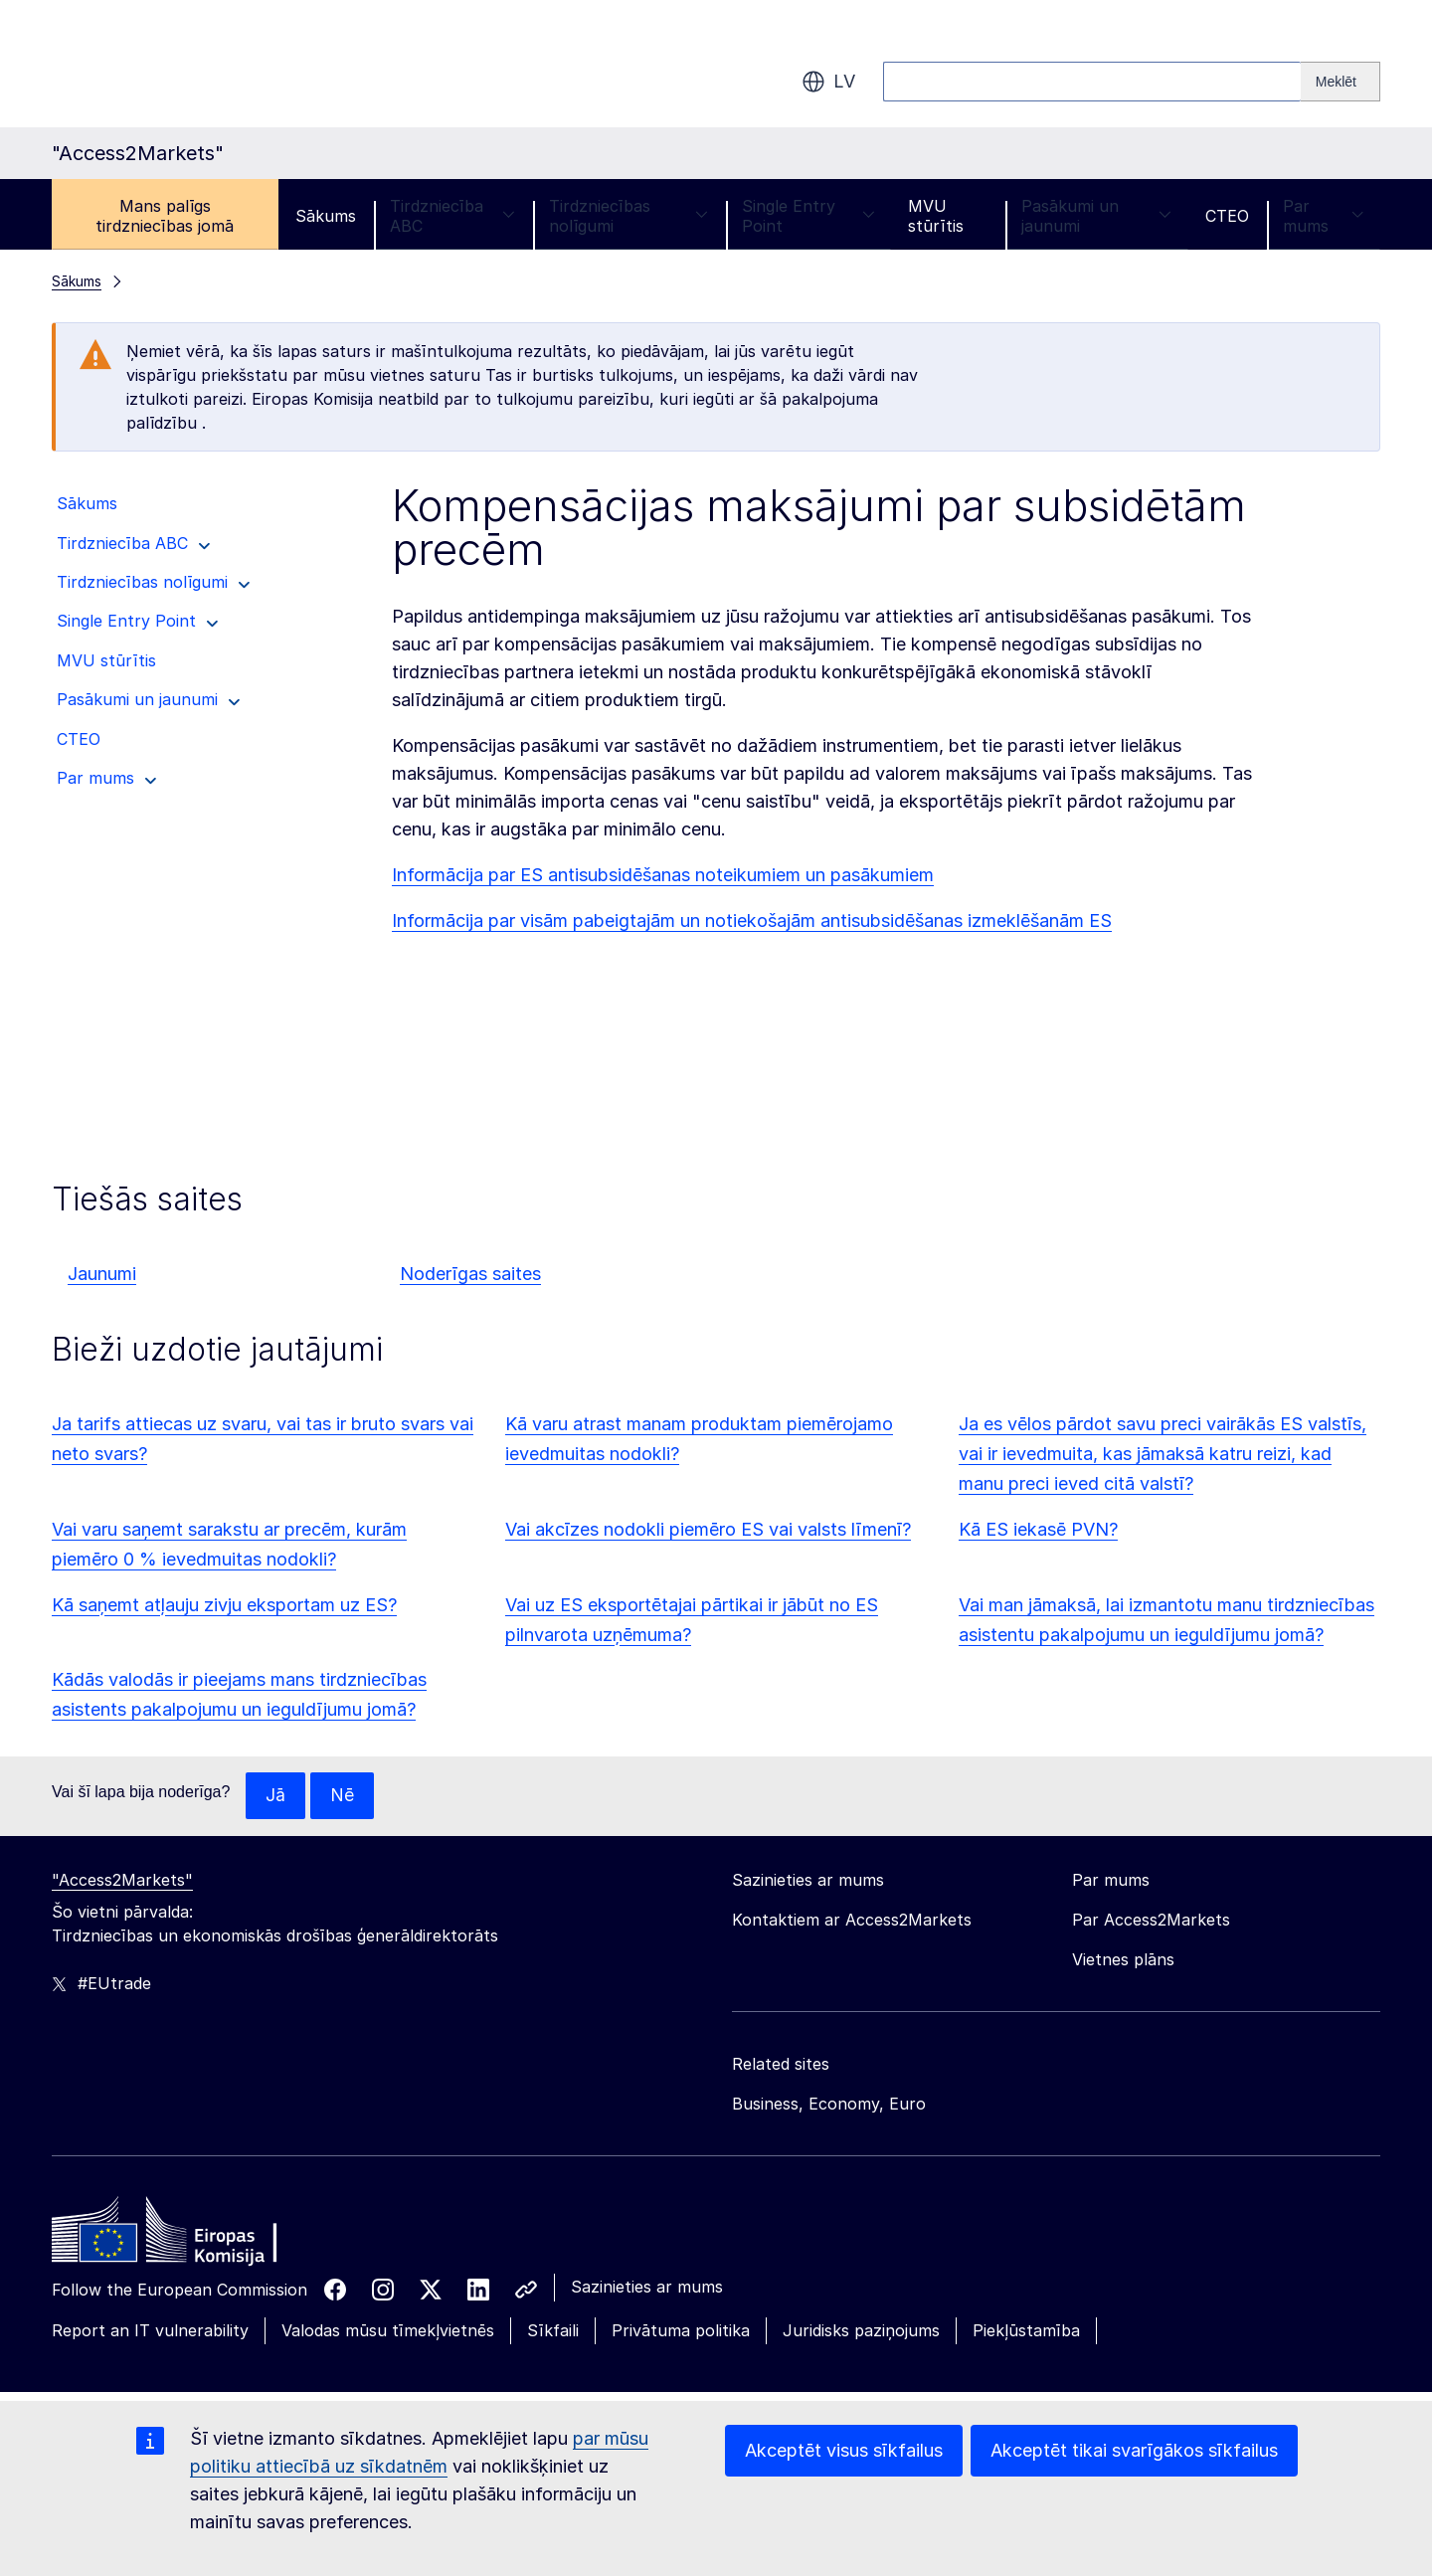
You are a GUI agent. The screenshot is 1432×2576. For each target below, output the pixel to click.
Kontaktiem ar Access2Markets (852, 1921)
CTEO (1227, 216)
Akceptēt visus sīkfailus (844, 2450)
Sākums (325, 216)
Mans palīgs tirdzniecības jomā (164, 216)
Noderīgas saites (470, 1273)
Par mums (1323, 216)
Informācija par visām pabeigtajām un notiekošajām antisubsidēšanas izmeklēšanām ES (752, 920)
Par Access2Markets (1151, 1921)
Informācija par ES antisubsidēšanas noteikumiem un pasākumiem (663, 874)
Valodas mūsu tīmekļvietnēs (387, 2331)
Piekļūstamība (1026, 2331)
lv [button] (828, 81)
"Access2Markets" (122, 1881)
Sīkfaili (553, 2331)
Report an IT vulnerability (150, 2331)
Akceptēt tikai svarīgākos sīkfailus (1134, 2450)
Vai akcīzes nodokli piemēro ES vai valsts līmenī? (708, 1529)
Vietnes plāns (1123, 1960)
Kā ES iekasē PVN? (1038, 1529)
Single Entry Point (808, 216)
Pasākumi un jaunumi (1096, 216)
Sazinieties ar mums (647, 2288)
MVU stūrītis (936, 216)
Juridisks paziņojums (861, 2331)
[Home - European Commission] (196, 2236)
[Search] (1340, 81)
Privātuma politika (681, 2331)
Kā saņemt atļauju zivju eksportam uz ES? (224, 1604)
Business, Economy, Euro (829, 2105)
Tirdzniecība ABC (452, 216)
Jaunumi (102, 1273)
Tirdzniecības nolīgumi (628, 216)
